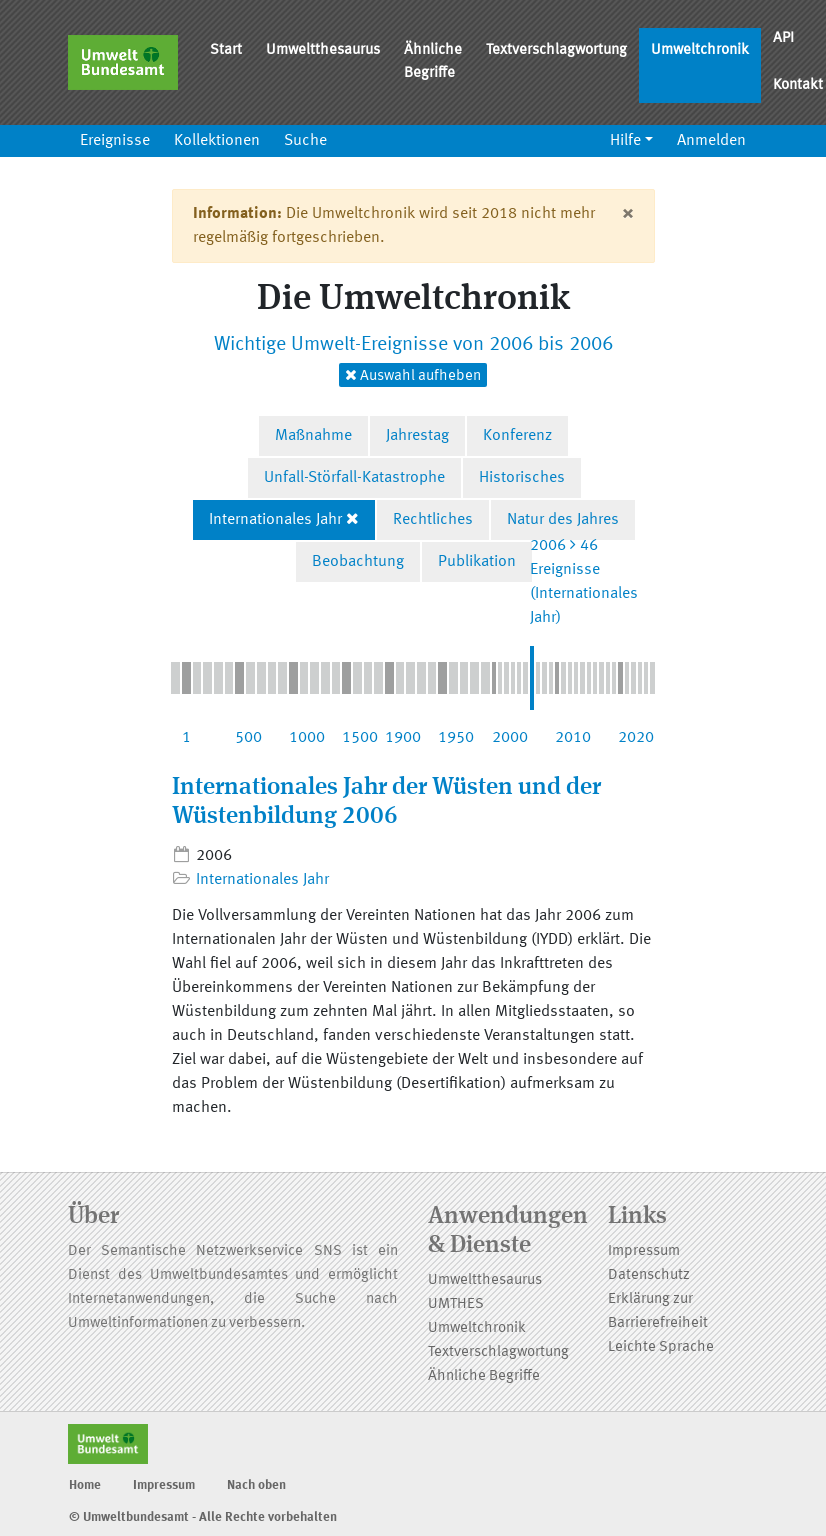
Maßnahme (313, 436)
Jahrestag (417, 436)
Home (85, 1485)
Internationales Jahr (275, 520)
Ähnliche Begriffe (433, 62)
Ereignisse (115, 141)
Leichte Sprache (661, 1347)
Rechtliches (433, 520)
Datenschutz (649, 1275)
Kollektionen (217, 141)
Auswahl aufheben (413, 375)
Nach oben (256, 1485)
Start (226, 50)
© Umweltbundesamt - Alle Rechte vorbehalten (203, 1517)
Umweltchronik (700, 50)
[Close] (627, 214)
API (783, 38)
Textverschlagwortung (556, 50)
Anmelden (711, 141)
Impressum (644, 1251)
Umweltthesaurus (323, 50)
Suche (305, 141)
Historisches (522, 478)
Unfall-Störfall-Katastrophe (354, 478)
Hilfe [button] (625, 141)
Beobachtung (358, 562)
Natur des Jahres (563, 520)
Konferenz (517, 436)
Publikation (477, 562)
